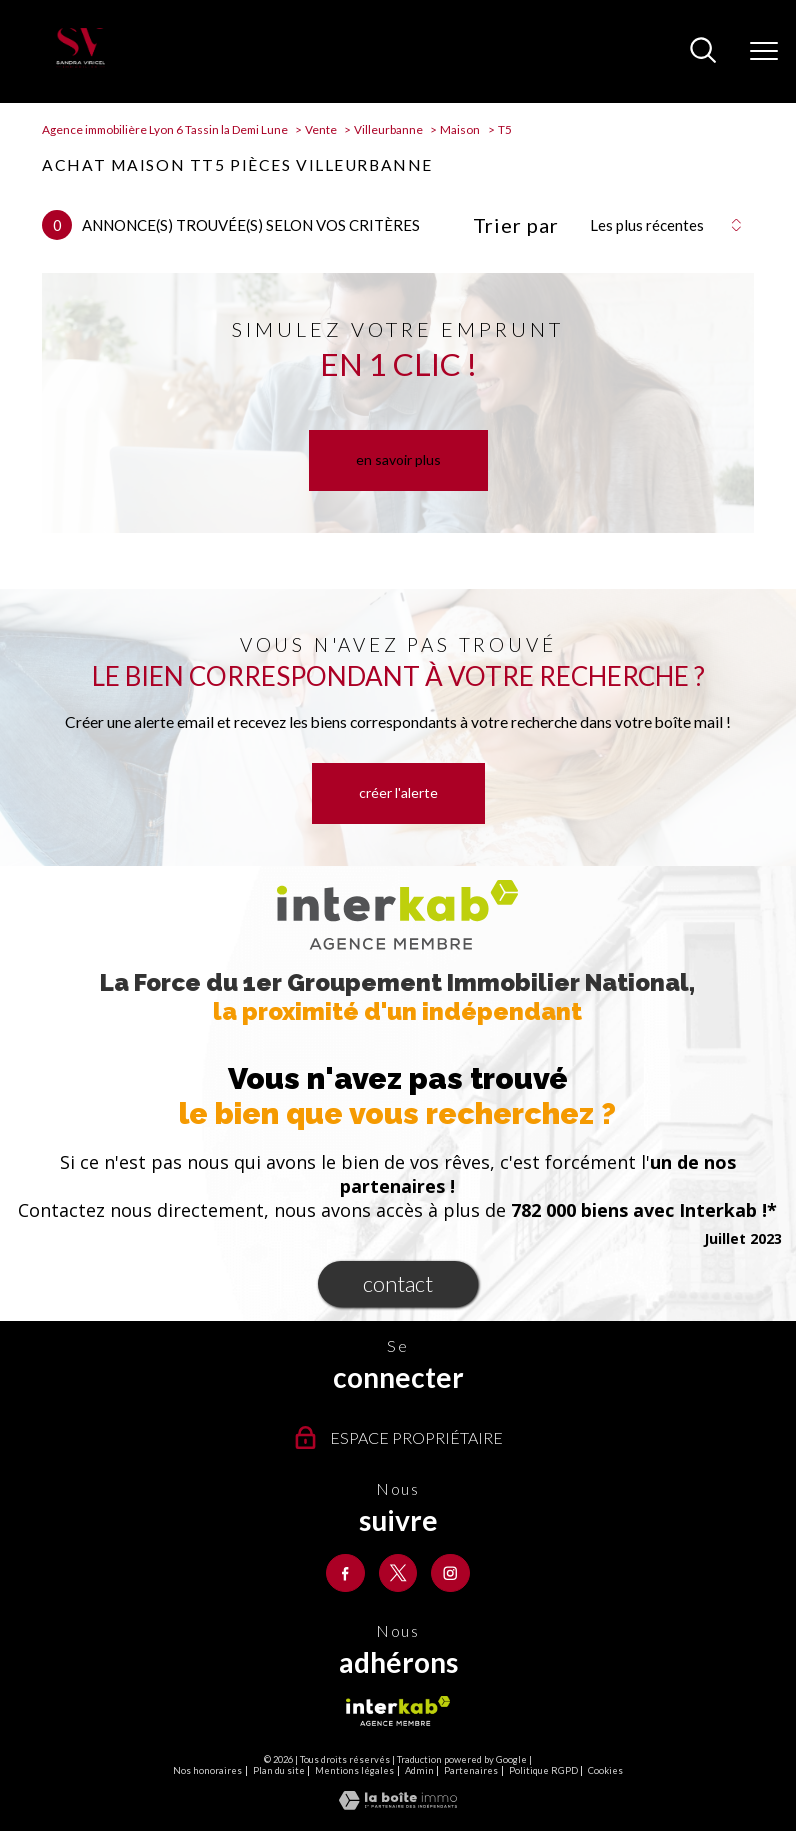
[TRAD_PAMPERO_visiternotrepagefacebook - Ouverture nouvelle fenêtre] (344, 1573)
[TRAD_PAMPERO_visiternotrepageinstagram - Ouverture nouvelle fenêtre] (451, 1573)
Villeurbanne (388, 129)
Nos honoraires (207, 1771)
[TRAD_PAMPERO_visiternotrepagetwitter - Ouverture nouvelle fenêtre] (398, 1573)
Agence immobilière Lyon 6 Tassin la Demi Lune (165, 129)
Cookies (605, 1772)
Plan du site (279, 1771)
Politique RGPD (543, 1771)
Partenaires (471, 1771)
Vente (321, 129)
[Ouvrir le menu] (764, 51)
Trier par (516, 225)
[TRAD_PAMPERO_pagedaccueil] (80, 62)
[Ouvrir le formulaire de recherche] (703, 51)
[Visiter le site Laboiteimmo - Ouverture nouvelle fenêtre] (398, 1805)
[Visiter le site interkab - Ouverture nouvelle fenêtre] (397, 1712)
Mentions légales (354, 1771)
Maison (460, 129)
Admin (419, 1771)
